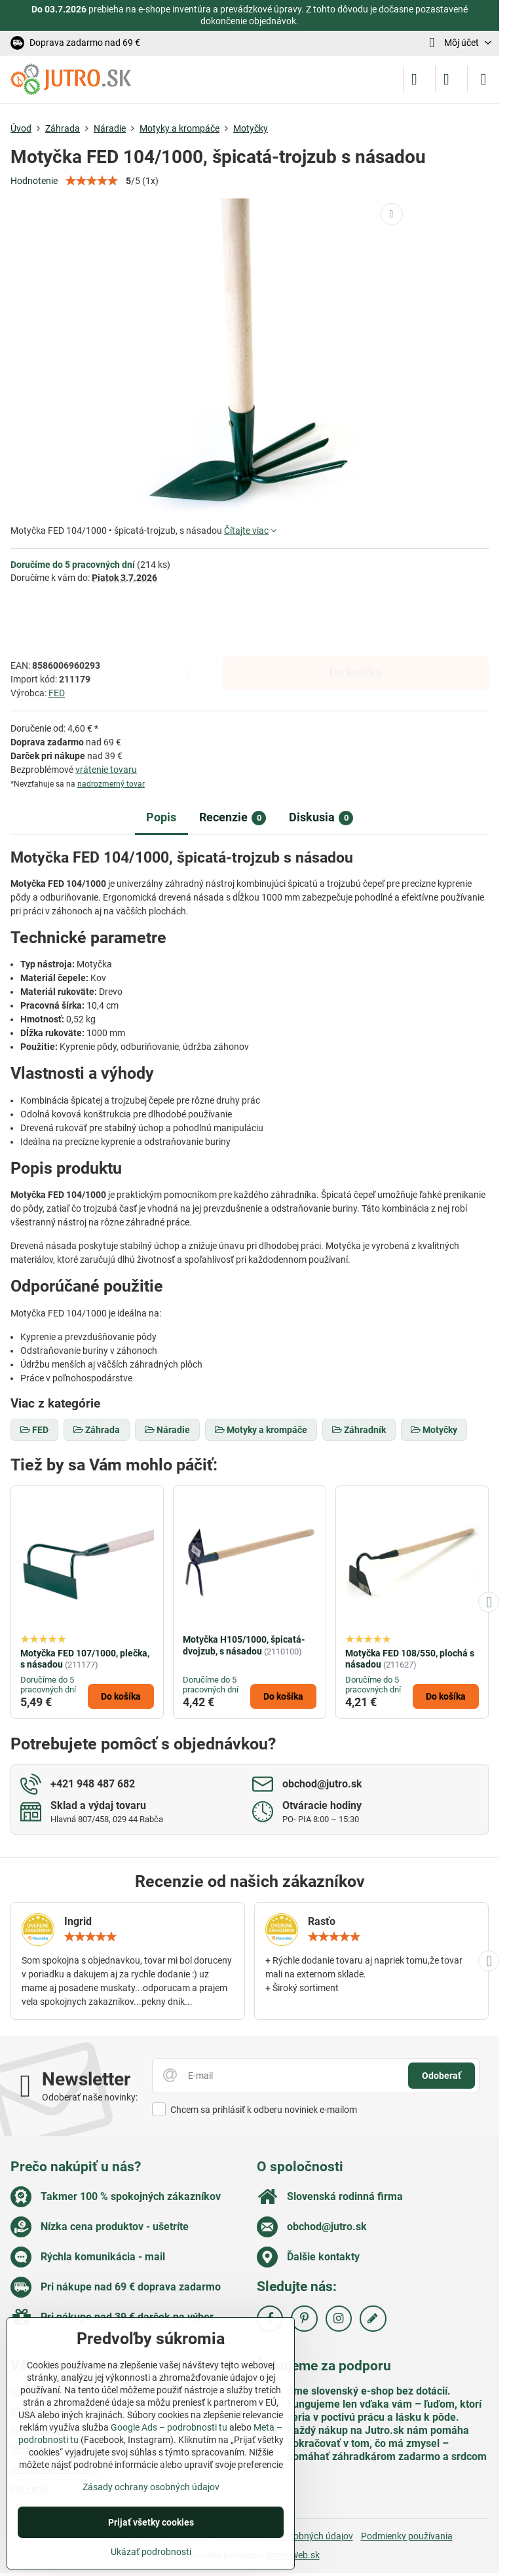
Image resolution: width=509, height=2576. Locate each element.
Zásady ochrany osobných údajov (151, 2487)
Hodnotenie (34, 181)
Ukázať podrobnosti (151, 2552)
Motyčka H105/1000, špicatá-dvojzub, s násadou (244, 1645)
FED (56, 693)
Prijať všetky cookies (151, 2522)
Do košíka (356, 620)
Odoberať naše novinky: (90, 2097)
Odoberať (441, 2075)
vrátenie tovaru (106, 769)
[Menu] (483, 79)
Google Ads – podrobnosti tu (169, 2427)
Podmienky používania (407, 2536)
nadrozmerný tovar (111, 784)
